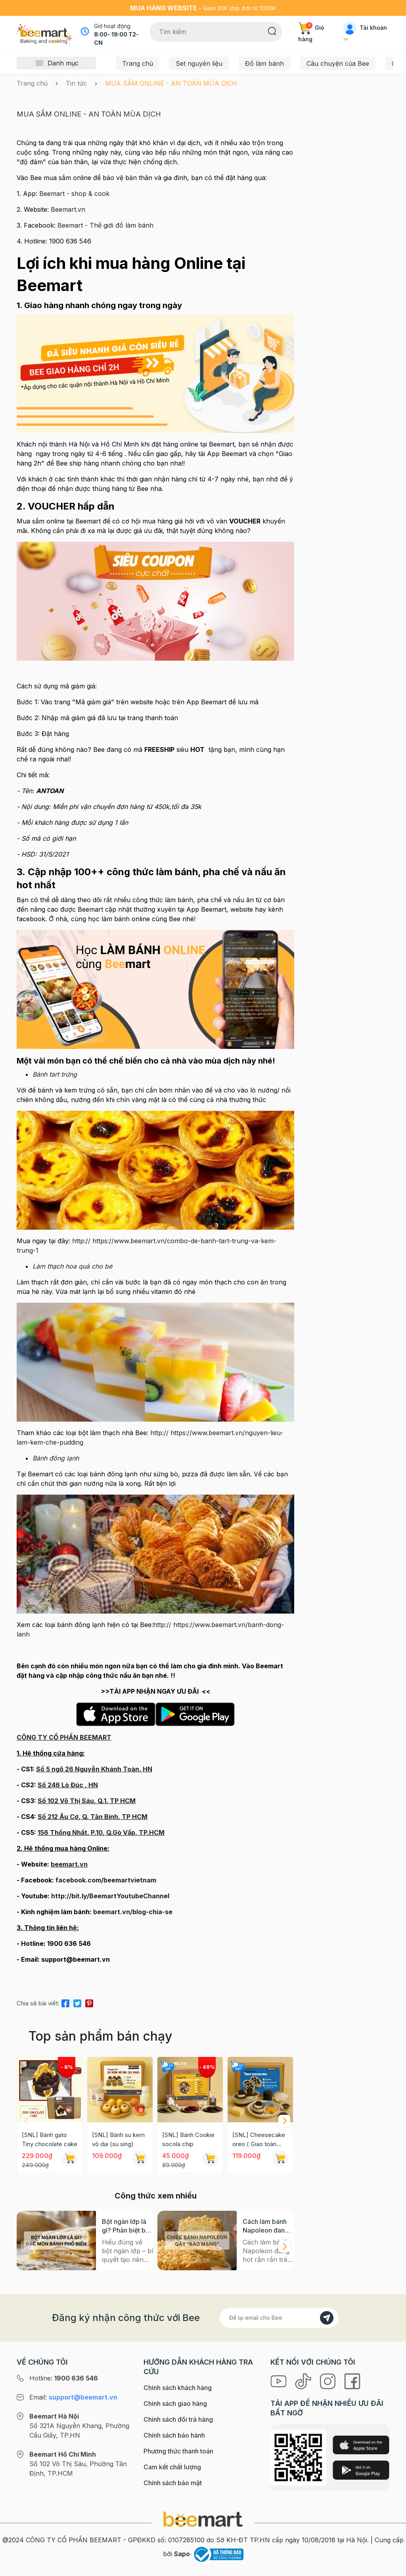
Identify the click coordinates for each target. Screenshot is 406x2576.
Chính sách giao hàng (175, 2403)
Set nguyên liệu (199, 63)
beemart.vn (69, 1864)
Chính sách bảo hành (174, 2435)
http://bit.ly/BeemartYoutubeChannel (110, 1896)
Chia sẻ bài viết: (38, 2003)
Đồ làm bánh (264, 63)
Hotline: (63, 2378)
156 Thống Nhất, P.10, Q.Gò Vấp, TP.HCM (101, 1832)
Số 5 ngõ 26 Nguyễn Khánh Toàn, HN (94, 1769)
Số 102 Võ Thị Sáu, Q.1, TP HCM (87, 1801)
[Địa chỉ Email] (279, 2318)
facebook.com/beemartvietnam (106, 1880)
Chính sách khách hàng (178, 2388)
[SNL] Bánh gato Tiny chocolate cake (49, 2139)
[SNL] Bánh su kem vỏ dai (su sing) (118, 2139)
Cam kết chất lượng (172, 2467)
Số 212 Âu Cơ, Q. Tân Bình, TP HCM (92, 1817)
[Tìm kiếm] (272, 30)
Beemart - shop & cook (74, 193)
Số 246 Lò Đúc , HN (68, 1785)
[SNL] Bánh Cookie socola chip (188, 2139)
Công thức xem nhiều (156, 2195)
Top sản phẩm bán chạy (100, 2036)
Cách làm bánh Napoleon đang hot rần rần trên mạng (266, 2226)
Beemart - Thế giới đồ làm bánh (104, 225)
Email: (73, 2397)
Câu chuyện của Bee (337, 63)
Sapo (182, 2554)
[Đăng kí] (327, 2318)
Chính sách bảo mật (173, 2483)
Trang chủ (137, 63)
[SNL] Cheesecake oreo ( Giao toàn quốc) (258, 2140)
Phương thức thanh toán (178, 2451)
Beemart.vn (67, 209)
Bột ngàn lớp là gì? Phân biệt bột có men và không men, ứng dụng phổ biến (127, 2226)
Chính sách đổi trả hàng (178, 2419)
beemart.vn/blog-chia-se (132, 1912)
